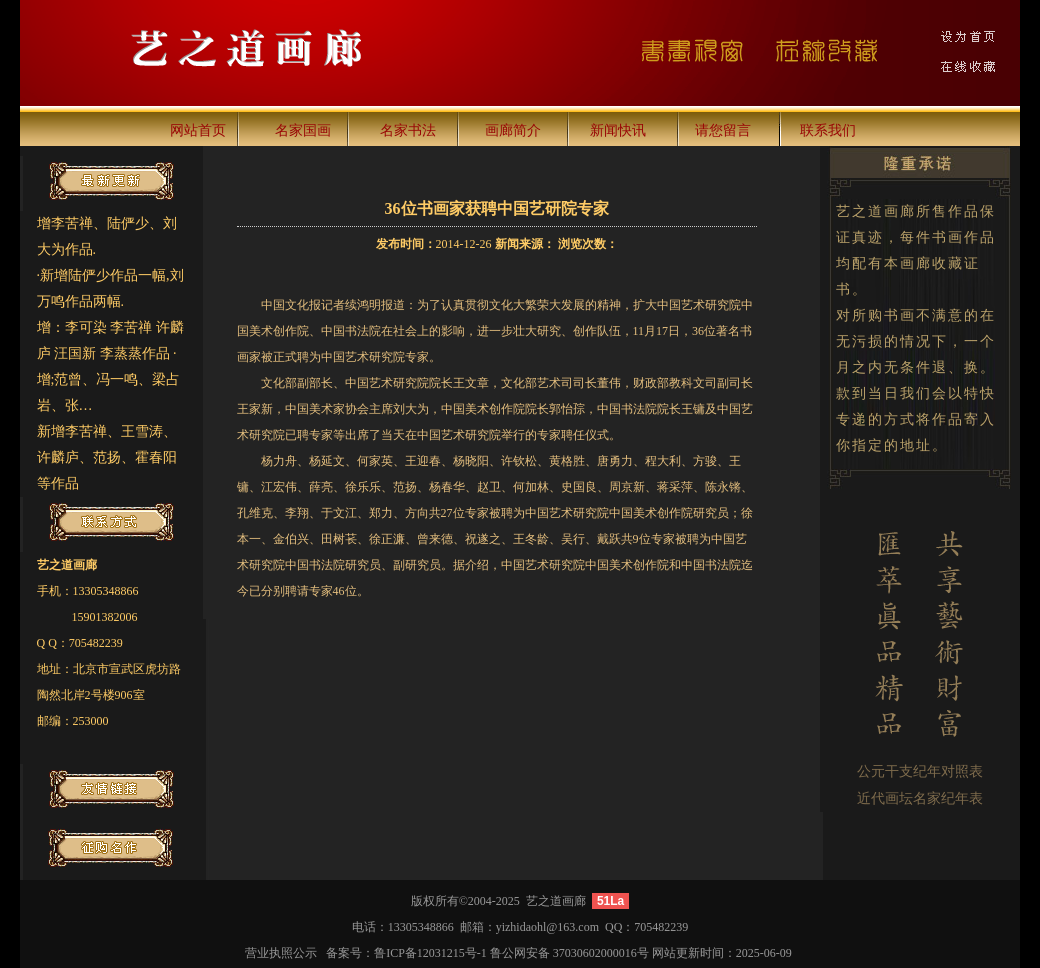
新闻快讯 (618, 130)
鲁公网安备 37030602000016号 (569, 953)
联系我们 (828, 130)
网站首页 (198, 130)
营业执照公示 (281, 953)
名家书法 (408, 130)
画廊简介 (513, 130)
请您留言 (723, 130)
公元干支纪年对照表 (920, 771)
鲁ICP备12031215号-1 (430, 953)
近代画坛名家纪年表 (920, 798)
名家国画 (303, 130)
